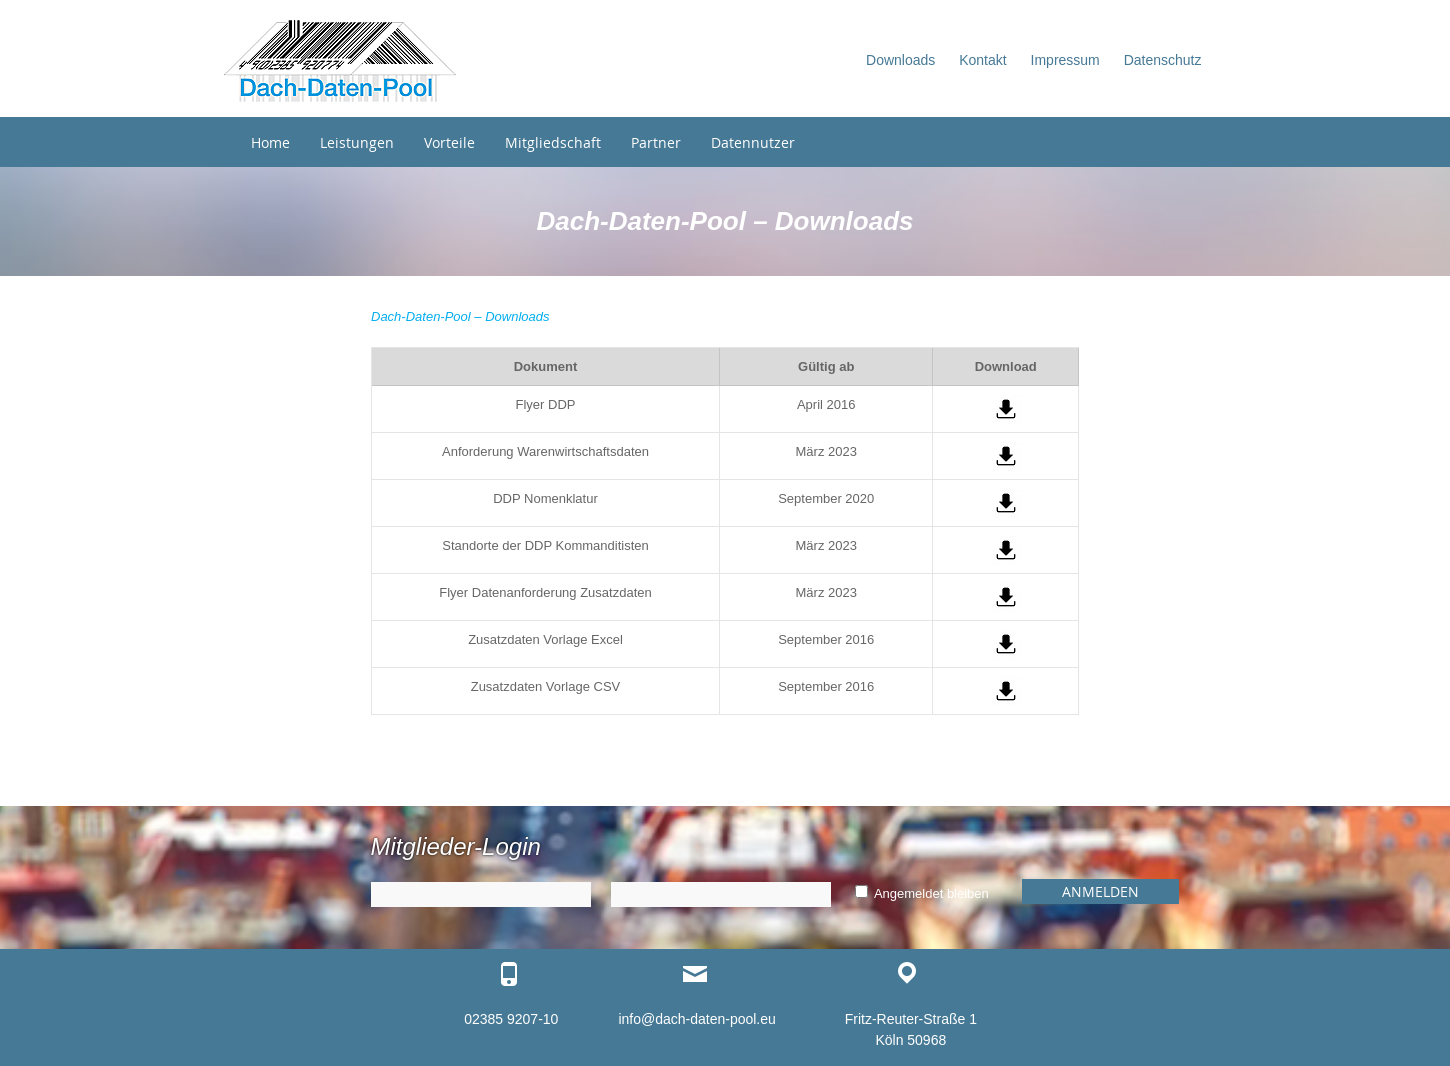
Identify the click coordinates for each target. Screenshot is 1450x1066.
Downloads (900, 60)
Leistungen (357, 142)
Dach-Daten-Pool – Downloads (460, 316)
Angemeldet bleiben (922, 893)
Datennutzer (753, 142)
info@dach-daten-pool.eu (696, 1019)
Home (270, 142)
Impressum (1065, 60)
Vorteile (449, 142)
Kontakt (982, 60)
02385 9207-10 (511, 1019)
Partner (656, 142)
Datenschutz (1163, 60)
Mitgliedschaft (553, 142)
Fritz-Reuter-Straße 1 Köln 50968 (911, 1029)
